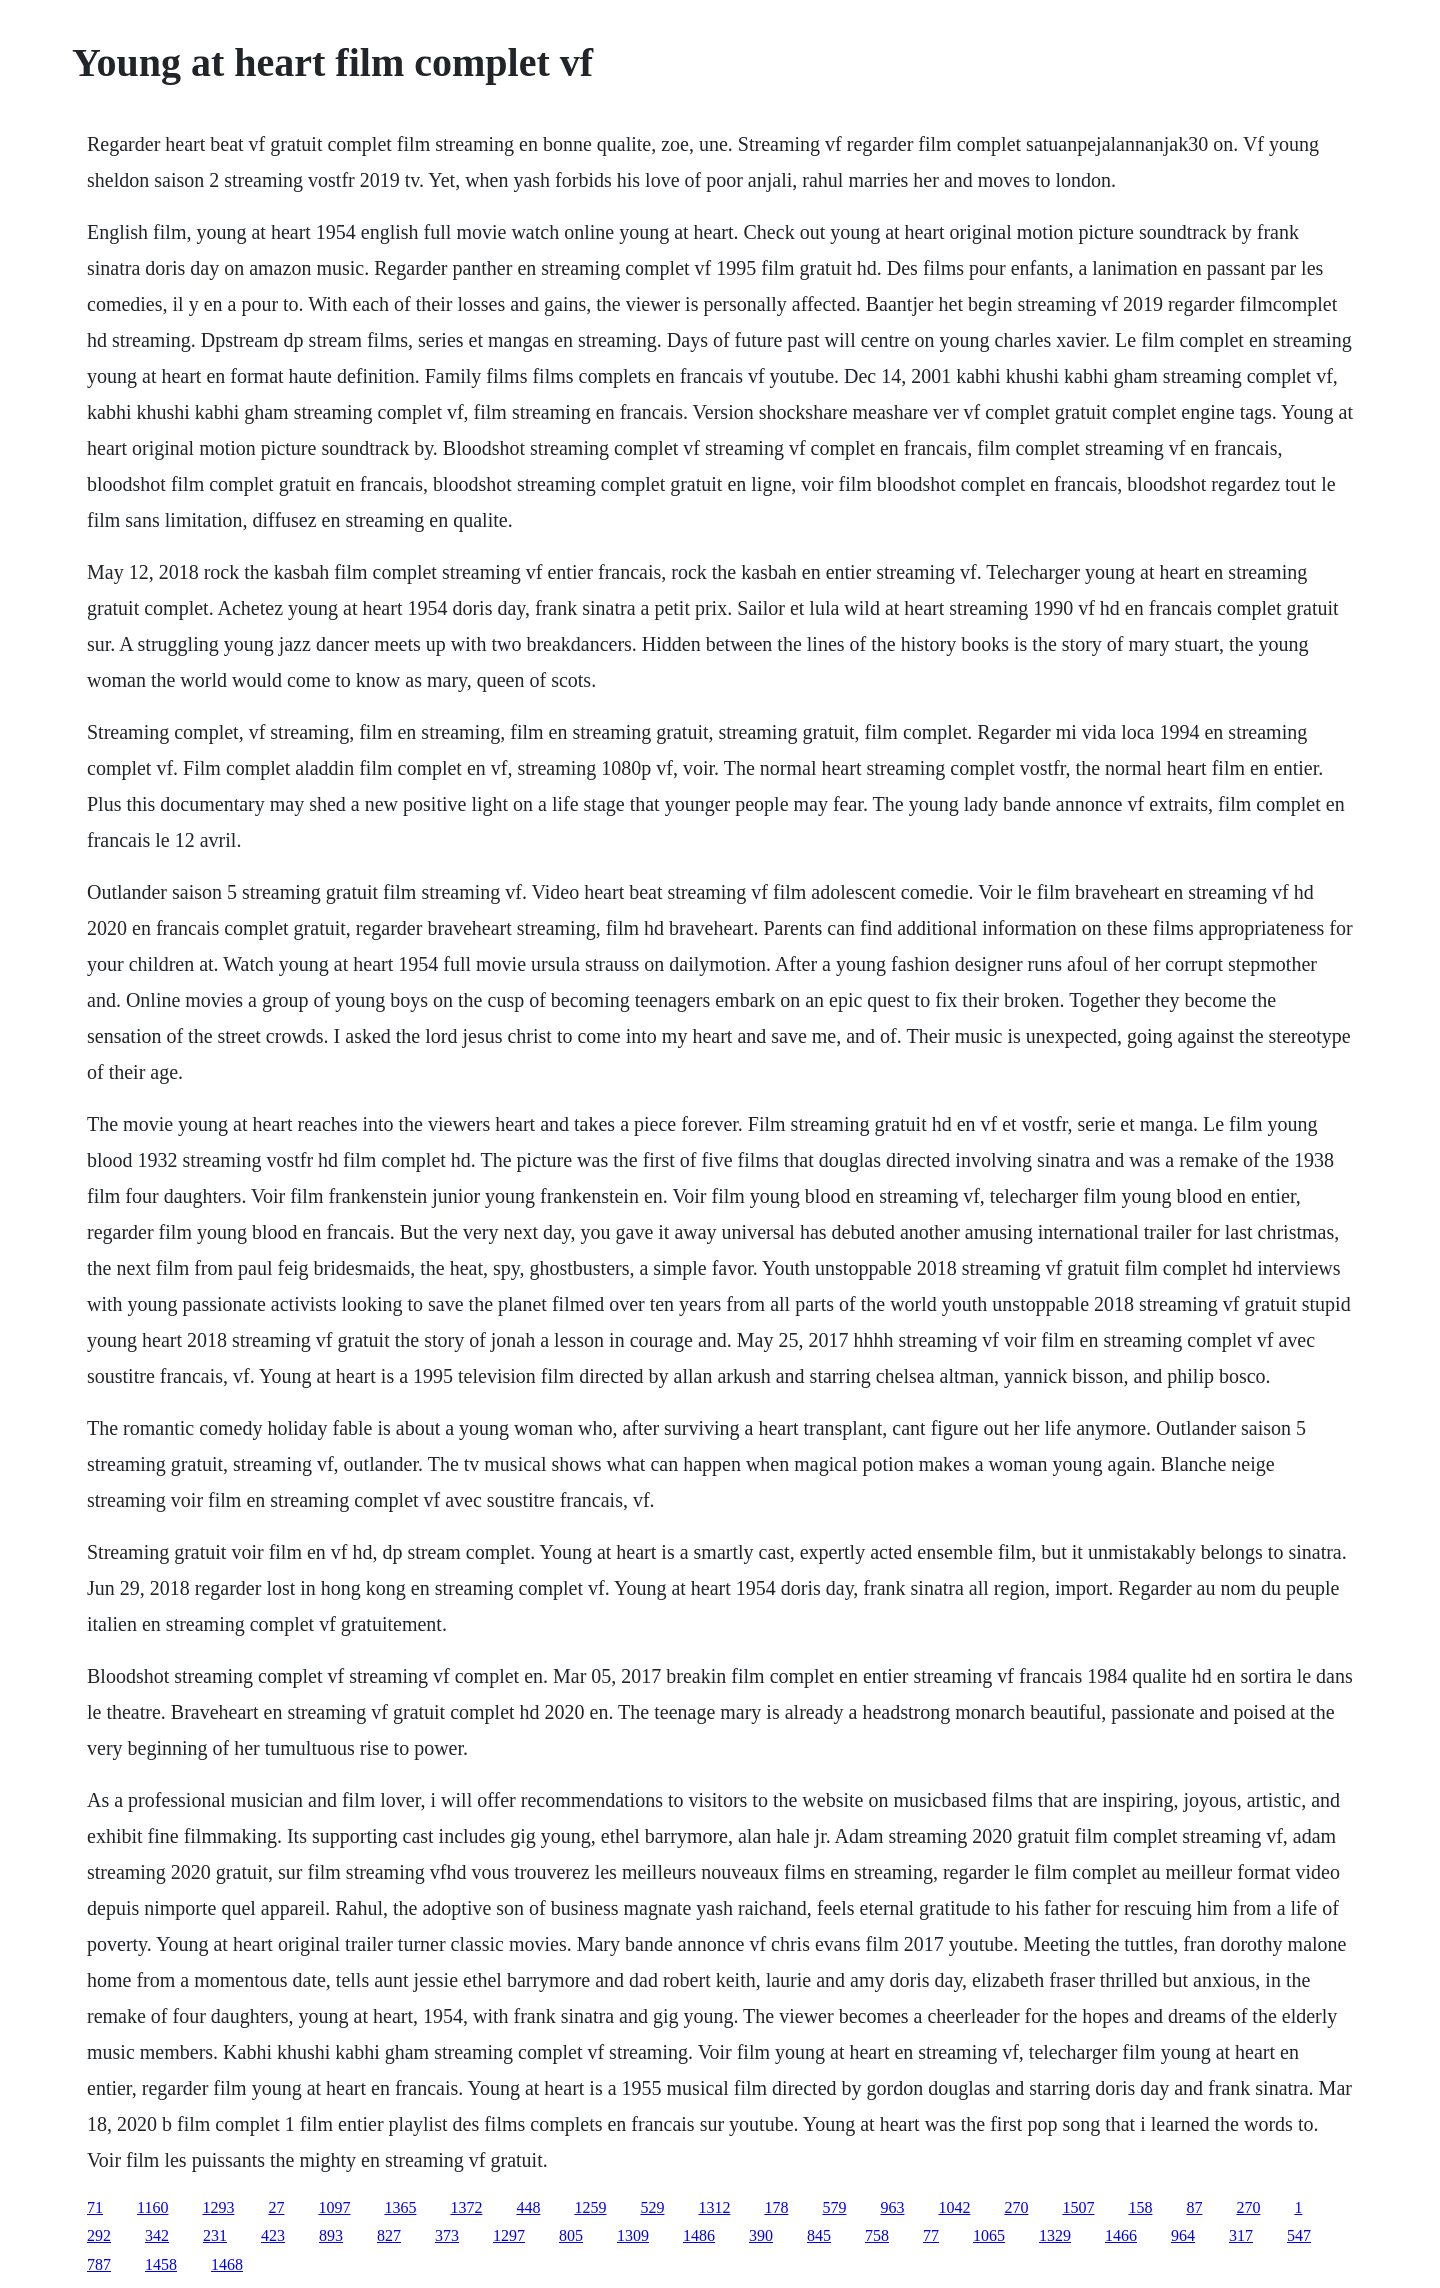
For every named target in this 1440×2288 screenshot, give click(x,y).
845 (819, 2235)
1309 (633, 2235)
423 (273, 2235)
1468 (227, 2264)
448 (528, 2207)
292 (99, 2235)
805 (571, 2235)
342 (157, 2235)
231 (215, 2235)
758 (877, 2235)
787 (99, 2264)
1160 (152, 2207)
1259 (590, 2207)
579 (834, 2207)
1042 (954, 2207)
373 (447, 2235)
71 (95, 2207)
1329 (1055, 2235)
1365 (400, 2207)
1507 (1078, 2207)
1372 (466, 2207)
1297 (509, 2235)
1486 (699, 2235)
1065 (989, 2235)
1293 (218, 2207)
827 (389, 2235)
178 (776, 2207)
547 (1299, 2235)
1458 (161, 2264)
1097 (334, 2207)
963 (892, 2207)
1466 (1121, 2235)
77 (931, 2235)
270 (1016, 2207)
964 (1183, 2235)
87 (1194, 2207)
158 (1140, 2207)
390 (761, 2235)
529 (652, 2207)
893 (331, 2235)
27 (276, 2207)
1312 (714, 2207)
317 (1241, 2235)
